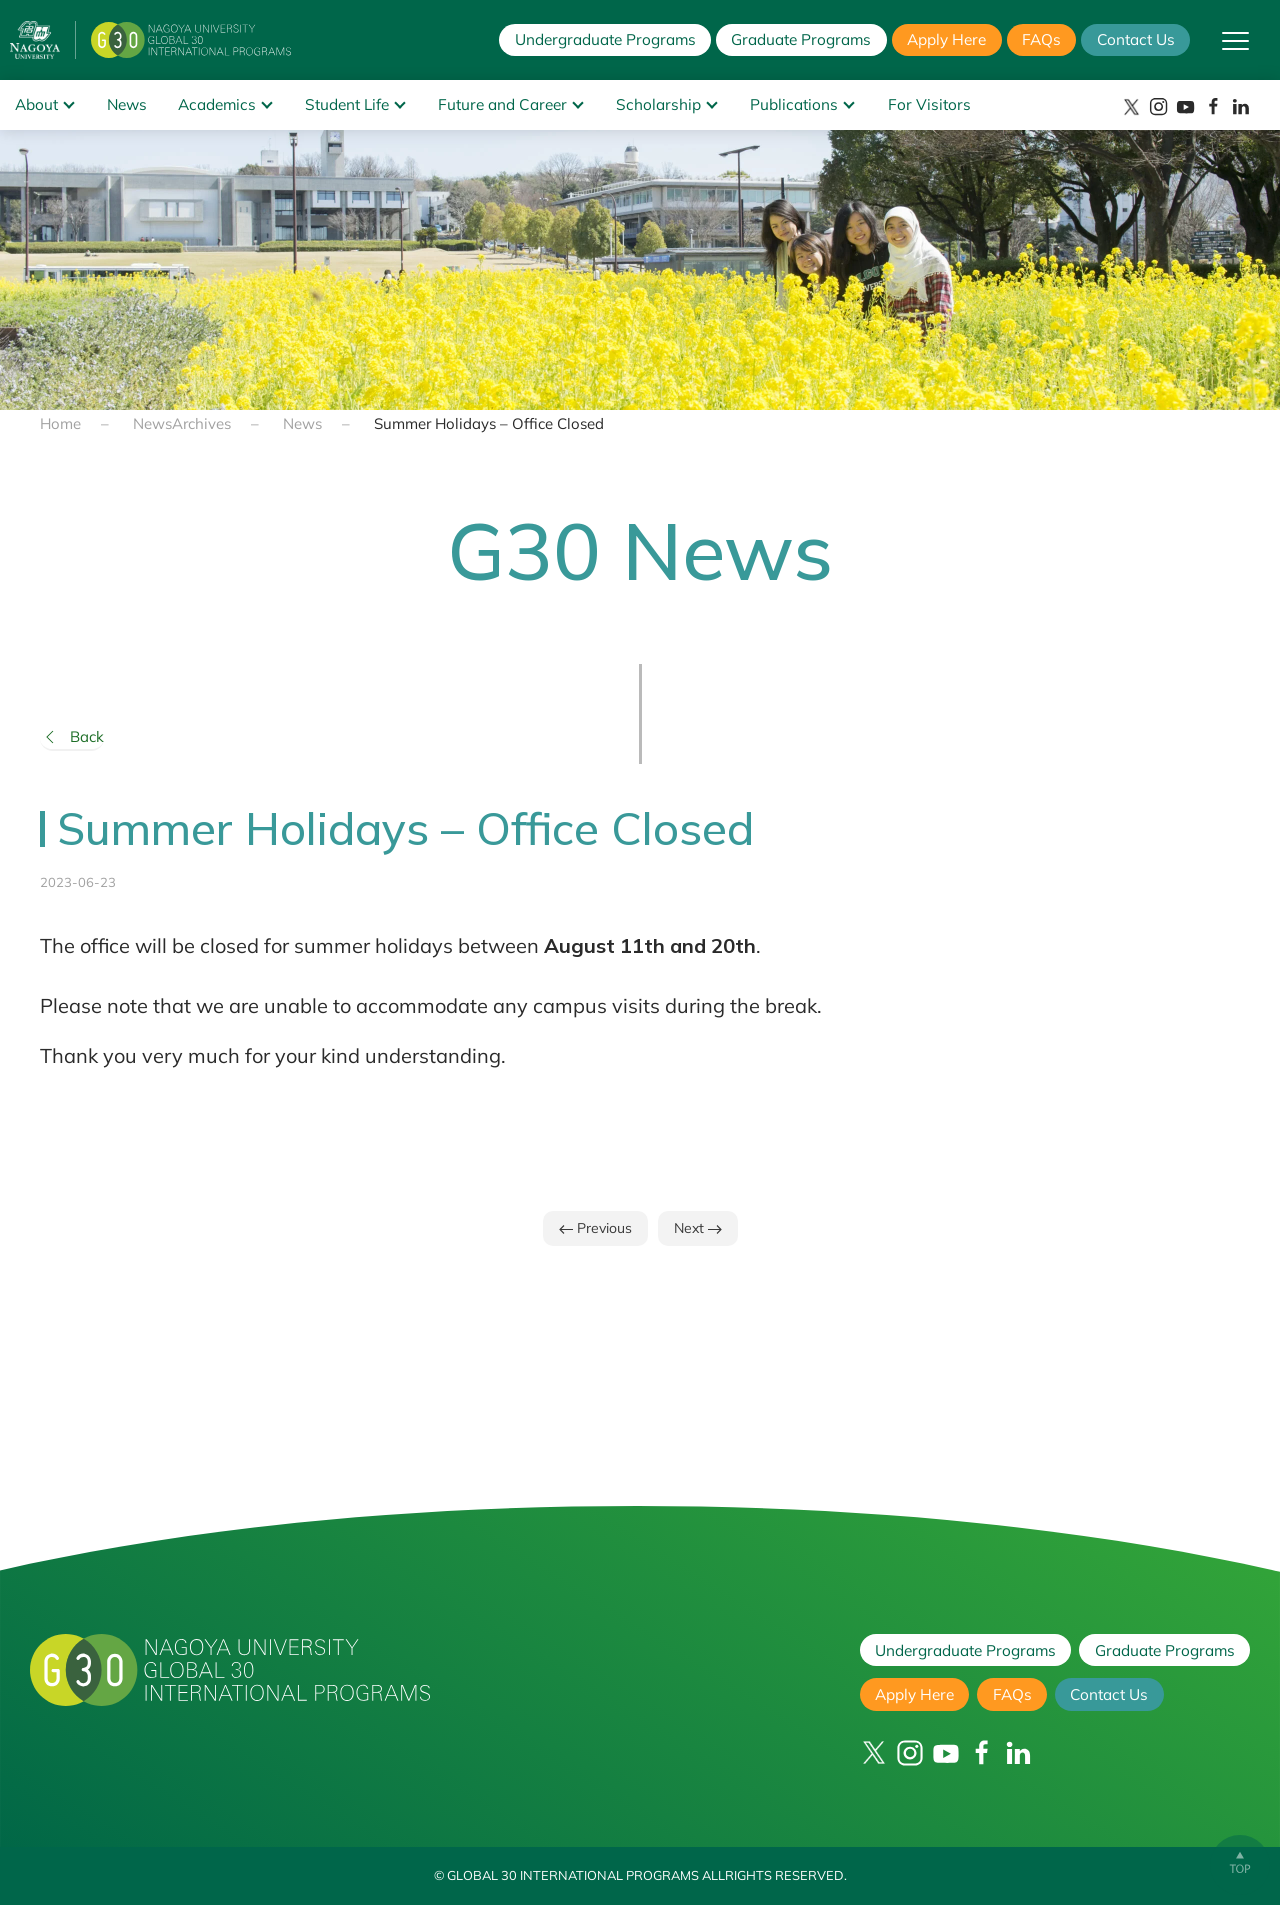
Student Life (347, 104)
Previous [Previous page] (595, 1228)
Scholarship (658, 104)
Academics (217, 104)
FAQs (1041, 39)
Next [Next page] (698, 1228)
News (127, 104)
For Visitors (929, 104)
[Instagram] (1158, 106)
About (36, 104)
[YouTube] (1185, 106)
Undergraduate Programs (605, 39)
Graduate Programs (801, 39)
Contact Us (1136, 39)
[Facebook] (1213, 106)
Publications (794, 104)
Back (72, 737)
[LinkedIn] (1240, 106)
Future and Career (502, 104)
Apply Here (946, 39)
